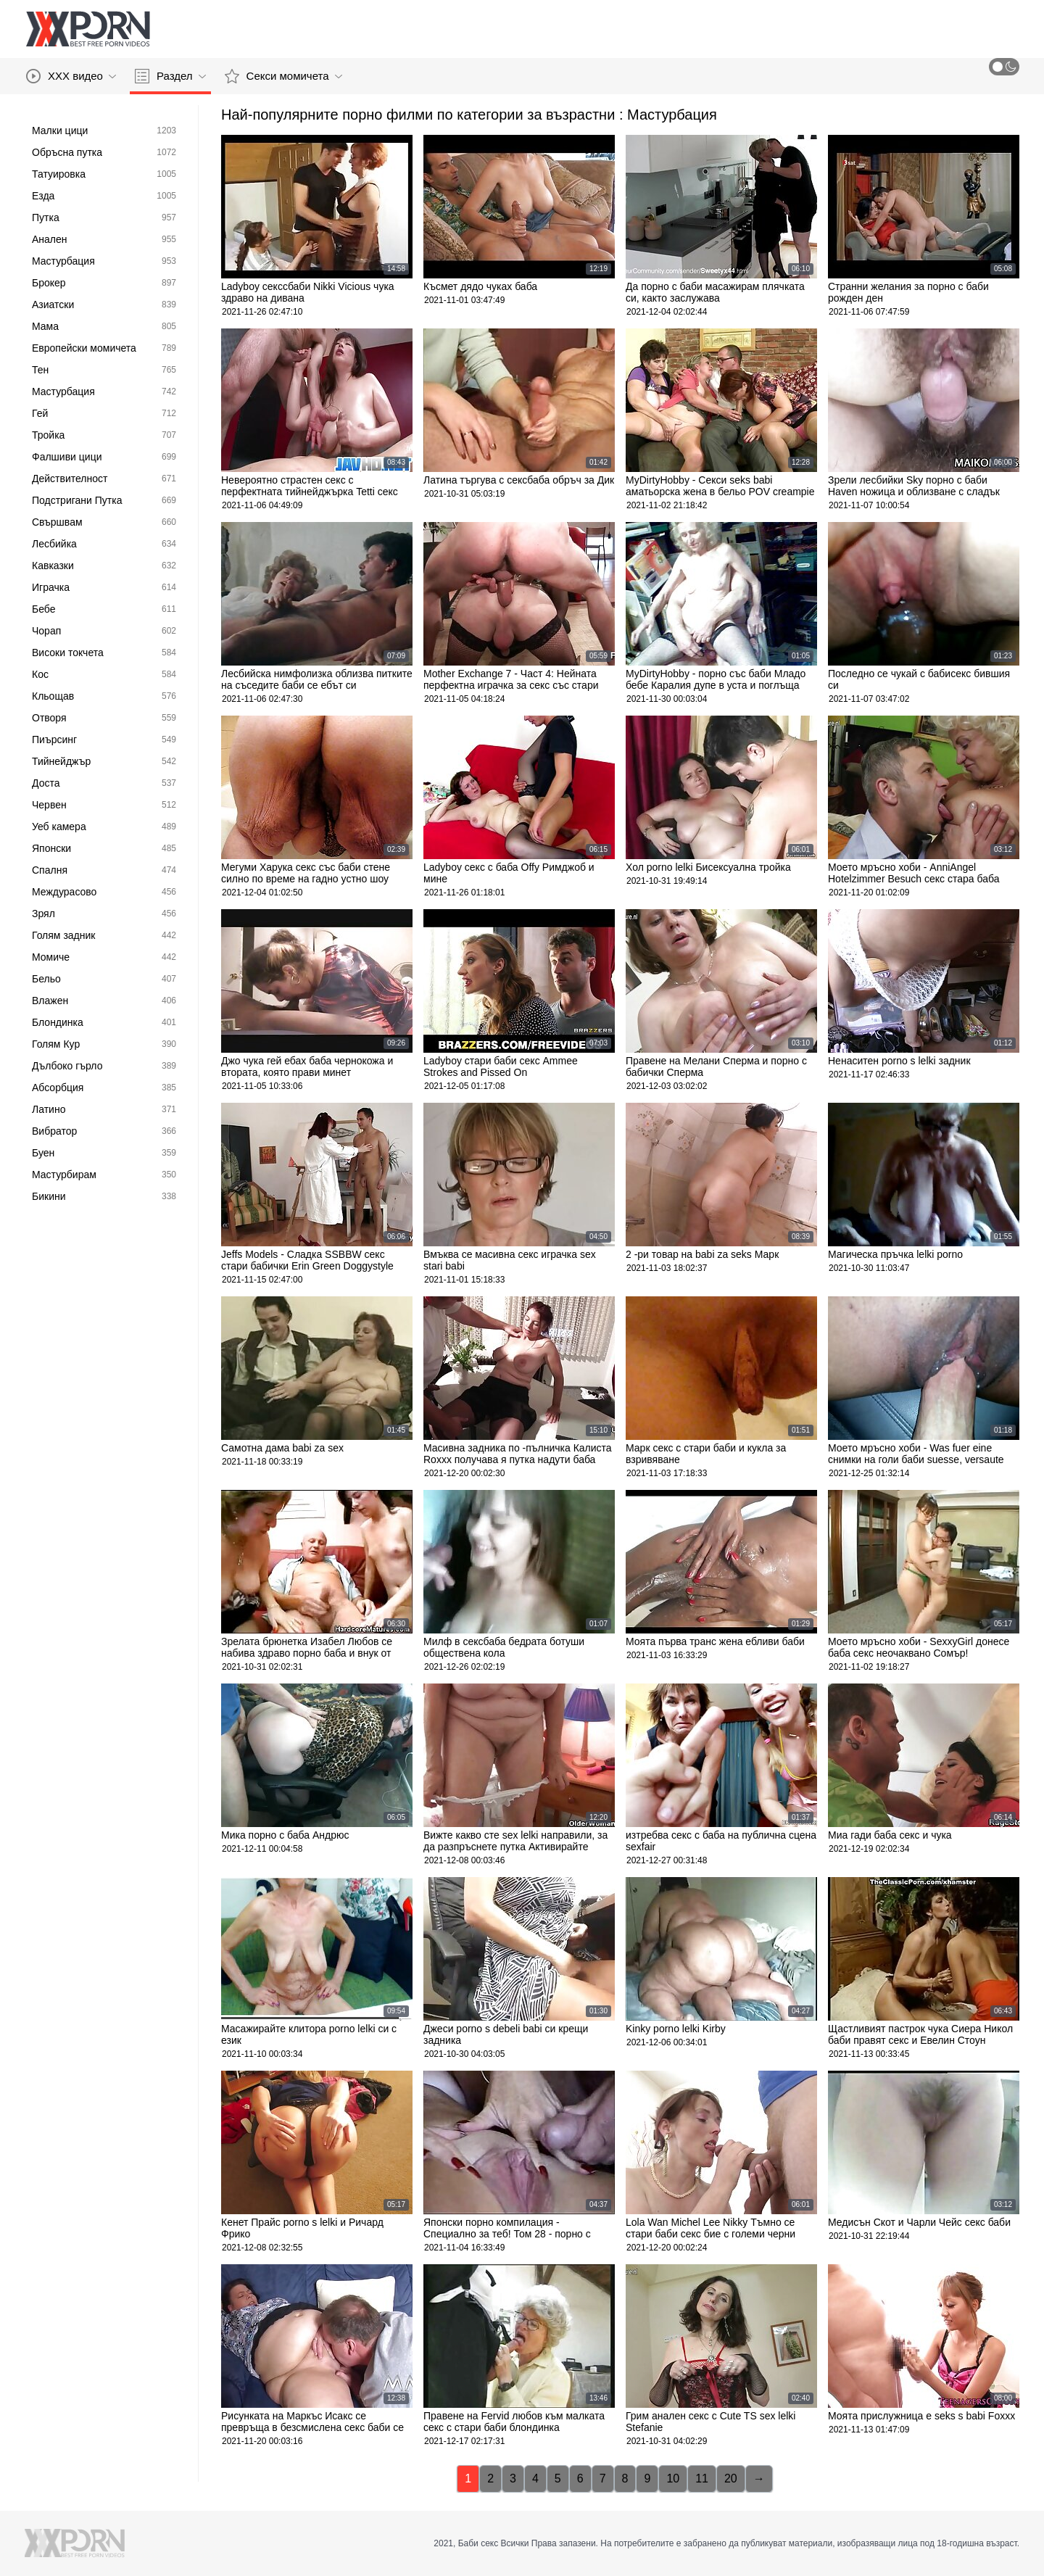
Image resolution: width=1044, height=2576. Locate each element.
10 (672, 2478)
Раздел (170, 76)
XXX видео (71, 76)
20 (730, 2478)
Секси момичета (283, 76)
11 (701, 2478)
